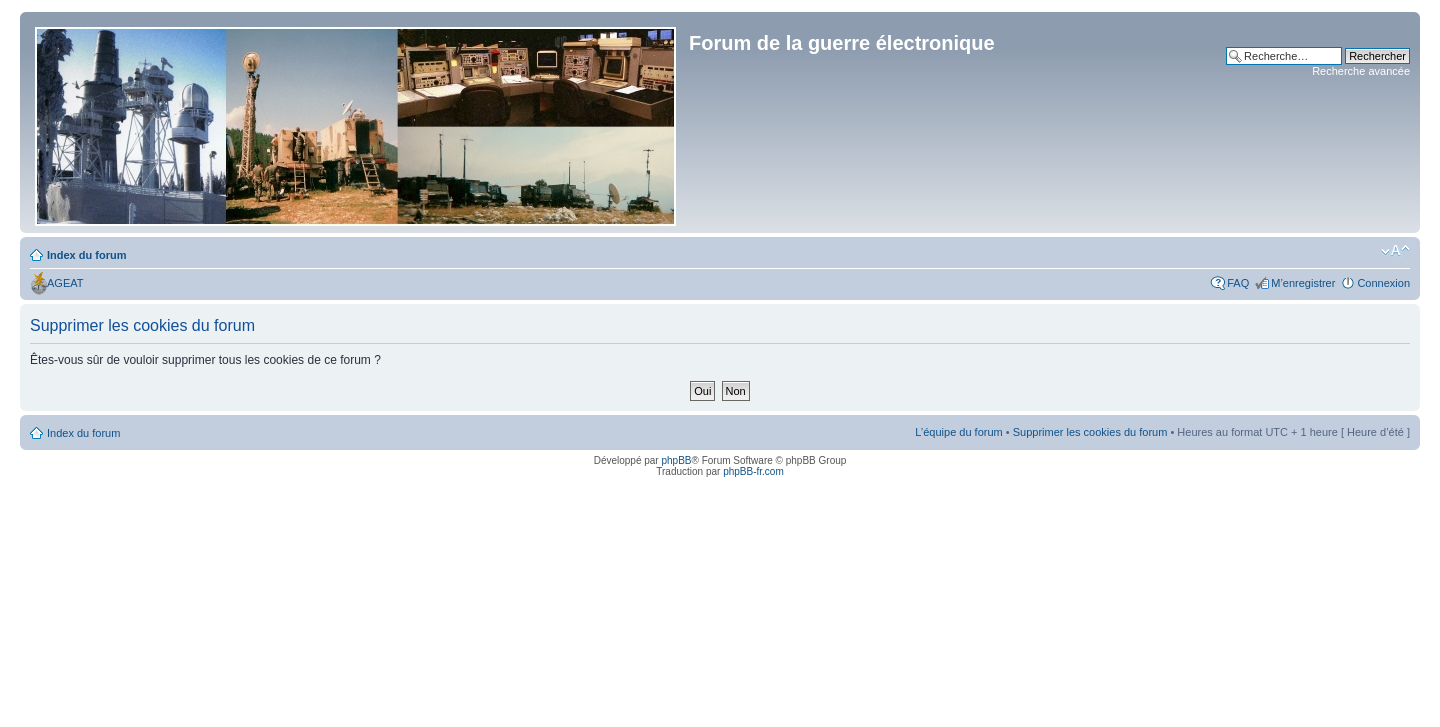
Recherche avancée (1361, 71)
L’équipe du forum (958, 432)
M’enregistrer (1303, 283)
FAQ (1238, 283)
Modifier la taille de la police (1395, 251)
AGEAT (65, 283)
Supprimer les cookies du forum (1090, 432)
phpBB (676, 460)
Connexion (1383, 283)
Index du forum (86, 255)
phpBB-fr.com (753, 471)
